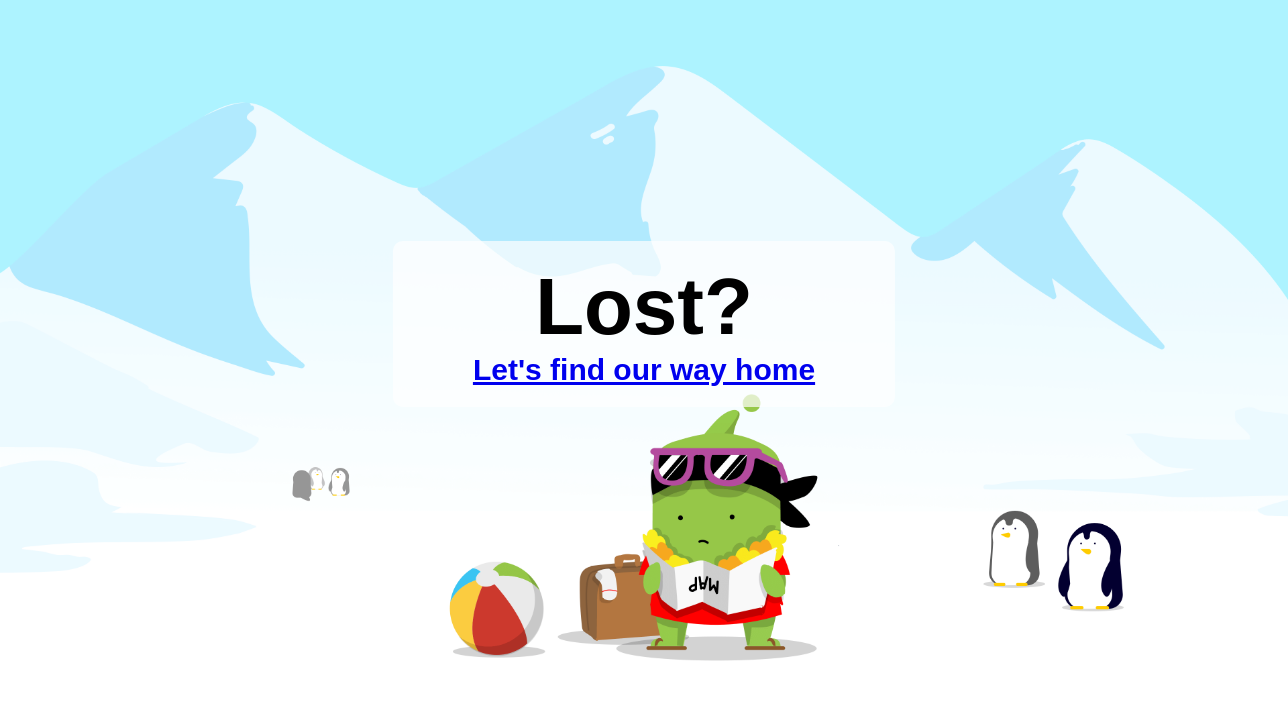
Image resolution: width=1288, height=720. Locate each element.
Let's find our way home (644, 369)
